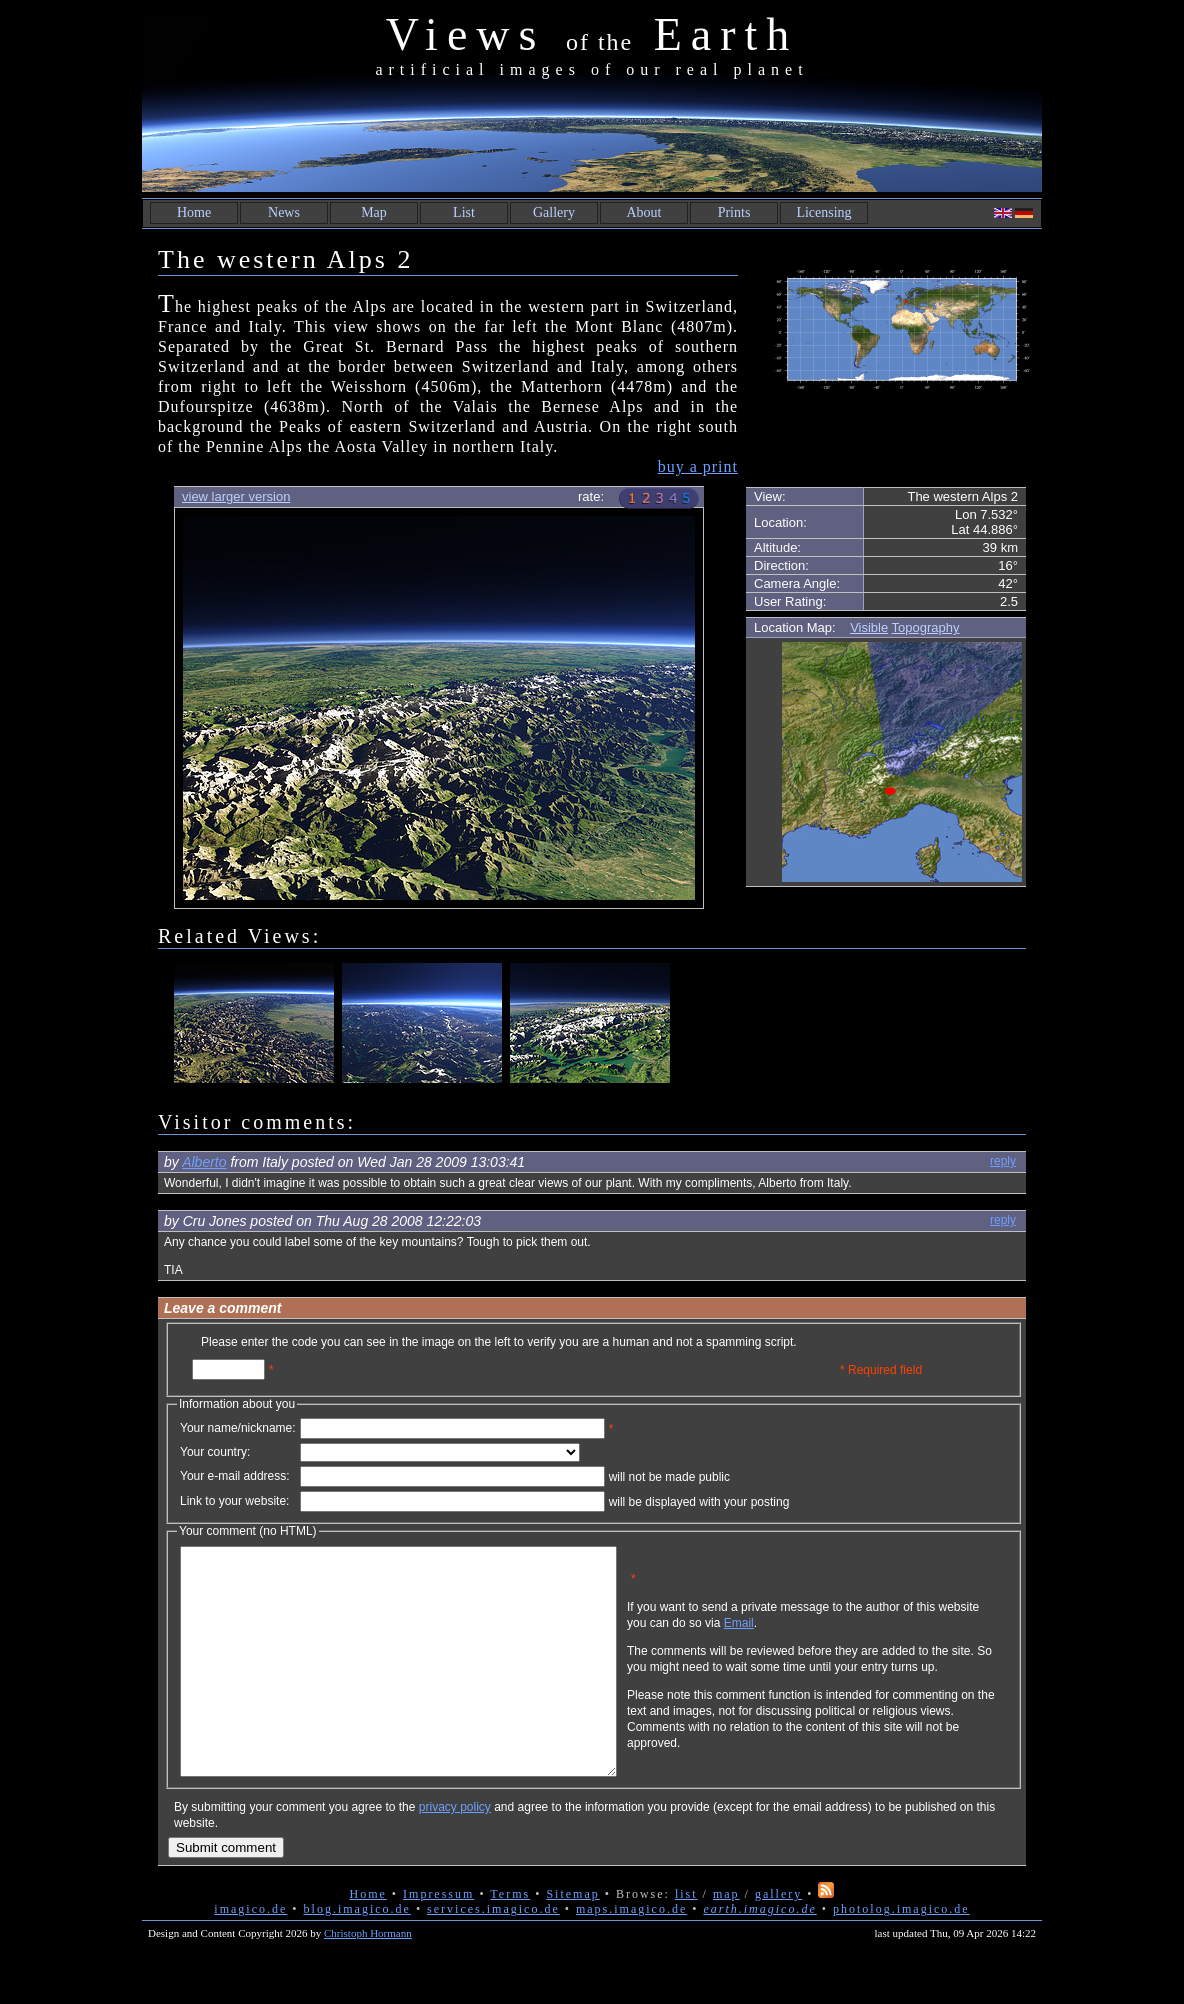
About (644, 212)
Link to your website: (234, 1501)
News (284, 212)
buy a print (698, 466)
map (726, 1939)
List (464, 212)
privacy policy (455, 1852)
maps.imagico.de (631, 1954)
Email (835, 1638)
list (686, 1939)
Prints (734, 212)
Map (374, 212)
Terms (510, 1939)
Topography (926, 627)
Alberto (204, 1162)
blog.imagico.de (357, 1954)
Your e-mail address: (235, 1476)
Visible (869, 627)
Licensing (823, 212)
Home (194, 212)
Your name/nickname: (238, 1428)
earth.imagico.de (759, 1954)
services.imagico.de (493, 1954)
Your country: (215, 1452)
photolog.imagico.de (901, 1954)
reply (1003, 1161)
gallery (778, 1939)
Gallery (554, 212)
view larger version (236, 496)
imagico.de (250, 1954)
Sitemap (572, 1939)
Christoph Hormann (368, 1978)
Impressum (438, 1939)
